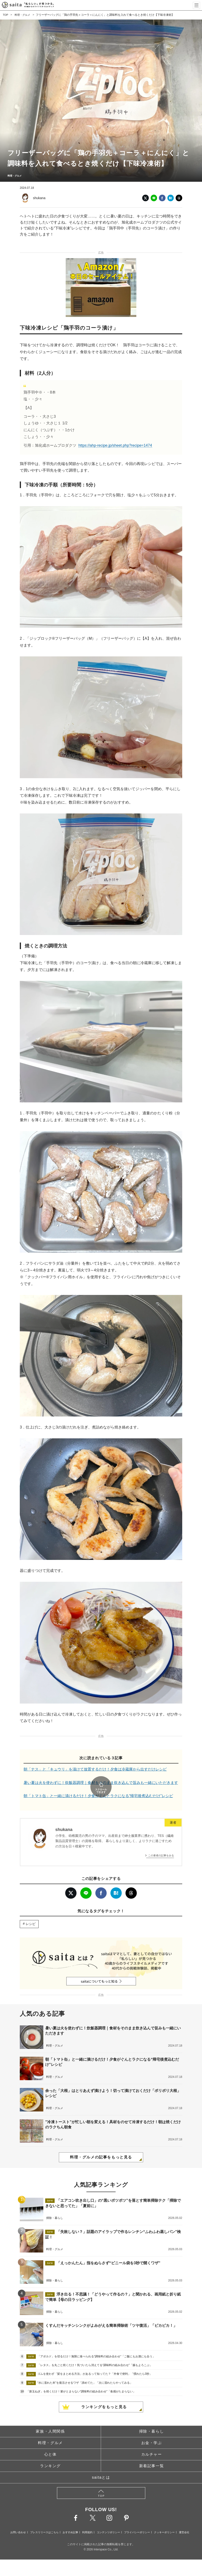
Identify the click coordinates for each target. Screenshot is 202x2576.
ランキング (50, 2453)
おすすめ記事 (70, 2519)
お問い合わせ (18, 2519)
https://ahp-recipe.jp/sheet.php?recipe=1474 (115, 445)
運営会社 (184, 2519)
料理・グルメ (23, 14)
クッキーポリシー (164, 2519)
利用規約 (87, 2519)
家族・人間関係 (50, 2418)
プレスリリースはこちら (44, 2519)
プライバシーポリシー (137, 2519)
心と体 (50, 2441)
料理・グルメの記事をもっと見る (101, 2144)
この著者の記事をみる (161, 1842)
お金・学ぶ (151, 2430)
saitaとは (101, 2464)
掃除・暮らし (151, 2418)
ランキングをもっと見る (104, 2394)
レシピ (31, 1911)
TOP (5, 14)
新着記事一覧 (151, 2453)
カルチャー (151, 2441)
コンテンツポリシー (108, 2519)
